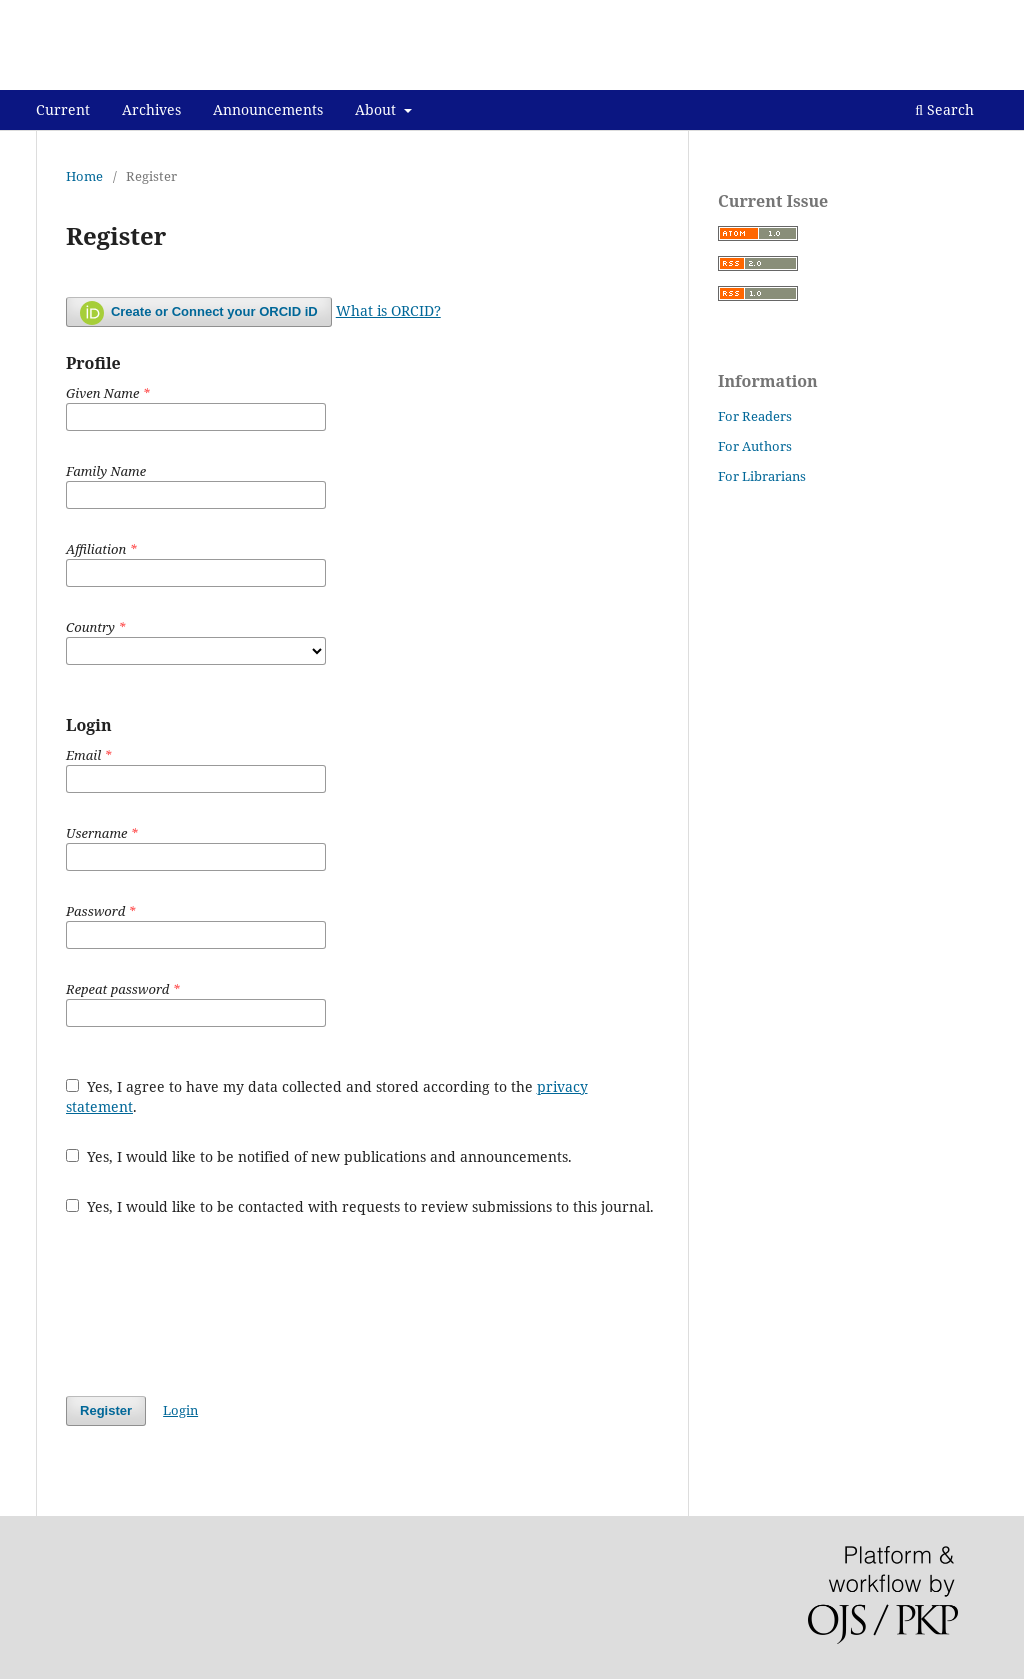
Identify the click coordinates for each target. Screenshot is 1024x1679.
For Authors (755, 446)
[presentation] (218, 1306)
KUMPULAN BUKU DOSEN (192, 74)
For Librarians (762, 476)
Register (904, 15)
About (377, 109)
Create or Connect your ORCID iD (199, 313)
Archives (151, 109)
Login (970, 15)
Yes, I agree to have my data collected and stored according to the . (327, 1096)
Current (63, 109)
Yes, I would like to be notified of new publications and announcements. (319, 1156)
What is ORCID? (388, 310)
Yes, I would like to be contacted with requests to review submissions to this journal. (360, 1206)
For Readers (755, 416)
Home (84, 176)
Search (944, 109)
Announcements (268, 109)
